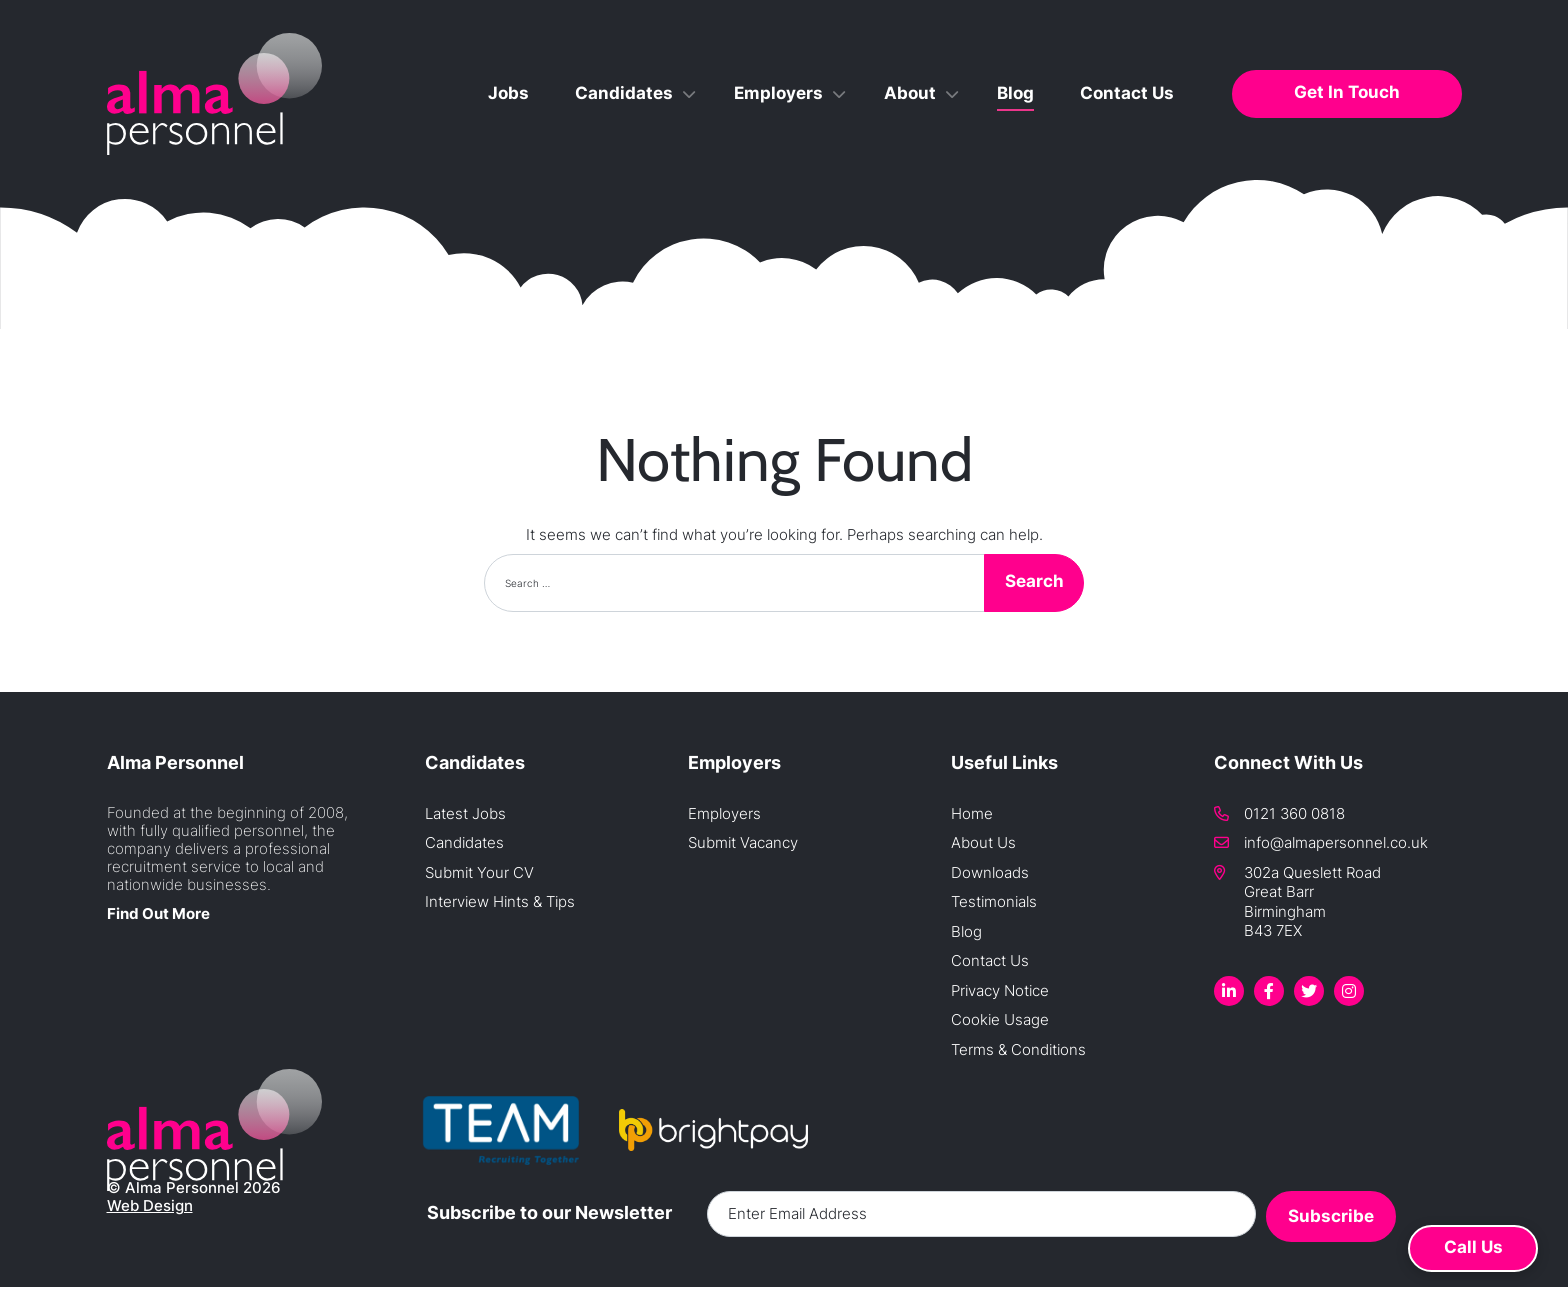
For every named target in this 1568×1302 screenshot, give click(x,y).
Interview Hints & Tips (500, 901)
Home (972, 813)
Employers (778, 93)
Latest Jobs (465, 813)
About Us (983, 842)
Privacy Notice (1000, 990)
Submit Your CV (479, 872)
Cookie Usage (1000, 1019)
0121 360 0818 (1294, 813)
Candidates (624, 93)
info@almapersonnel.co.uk (1336, 842)
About (910, 93)
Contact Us (1127, 93)
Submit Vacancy (743, 842)
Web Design (150, 1206)
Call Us (1473, 1247)
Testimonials (994, 901)
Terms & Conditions (1018, 1049)
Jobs (508, 93)
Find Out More (158, 913)
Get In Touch (1347, 92)
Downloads (990, 872)
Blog (1015, 93)
